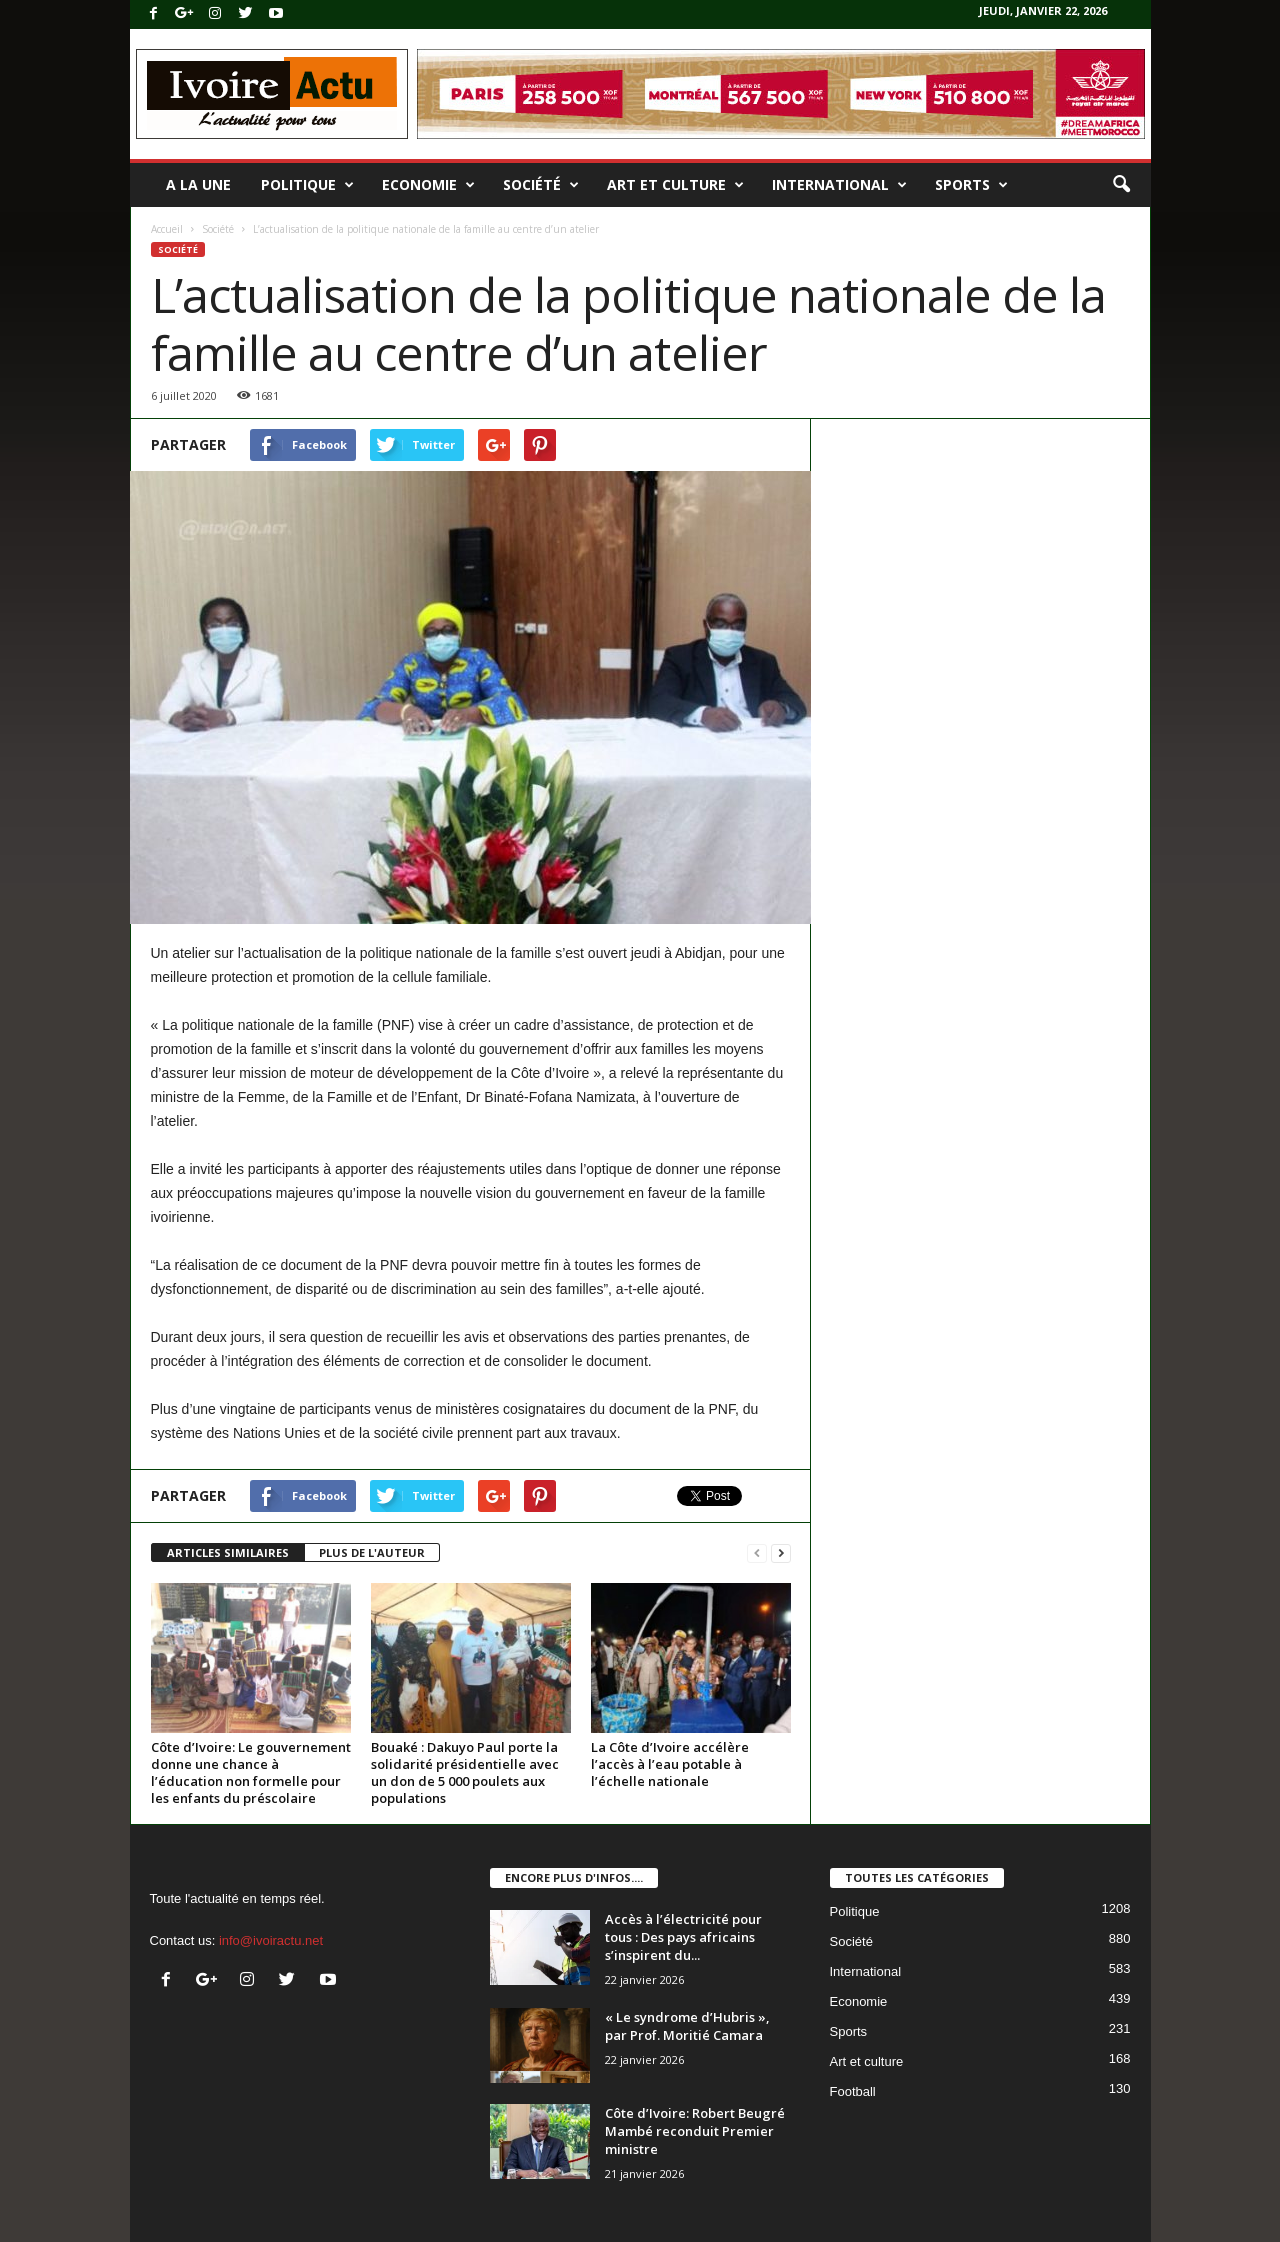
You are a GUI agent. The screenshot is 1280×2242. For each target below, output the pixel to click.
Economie (428, 185)
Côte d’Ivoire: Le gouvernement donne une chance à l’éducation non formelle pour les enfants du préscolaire (251, 1772)
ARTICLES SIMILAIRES (228, 1552)
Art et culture (675, 185)
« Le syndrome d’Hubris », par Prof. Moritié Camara (687, 2026)
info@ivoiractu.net (271, 1940)
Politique (307, 185)
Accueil (167, 229)
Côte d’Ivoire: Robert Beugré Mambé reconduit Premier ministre (695, 2131)
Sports (971, 185)
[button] (1121, 185)
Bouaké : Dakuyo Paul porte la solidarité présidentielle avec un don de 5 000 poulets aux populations (465, 1772)
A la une (198, 184)
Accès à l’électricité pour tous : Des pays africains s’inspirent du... (683, 1937)
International (839, 185)
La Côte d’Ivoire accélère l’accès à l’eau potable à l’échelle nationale (670, 1764)
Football (853, 2091)
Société (541, 185)
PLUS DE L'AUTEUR (372, 1552)
